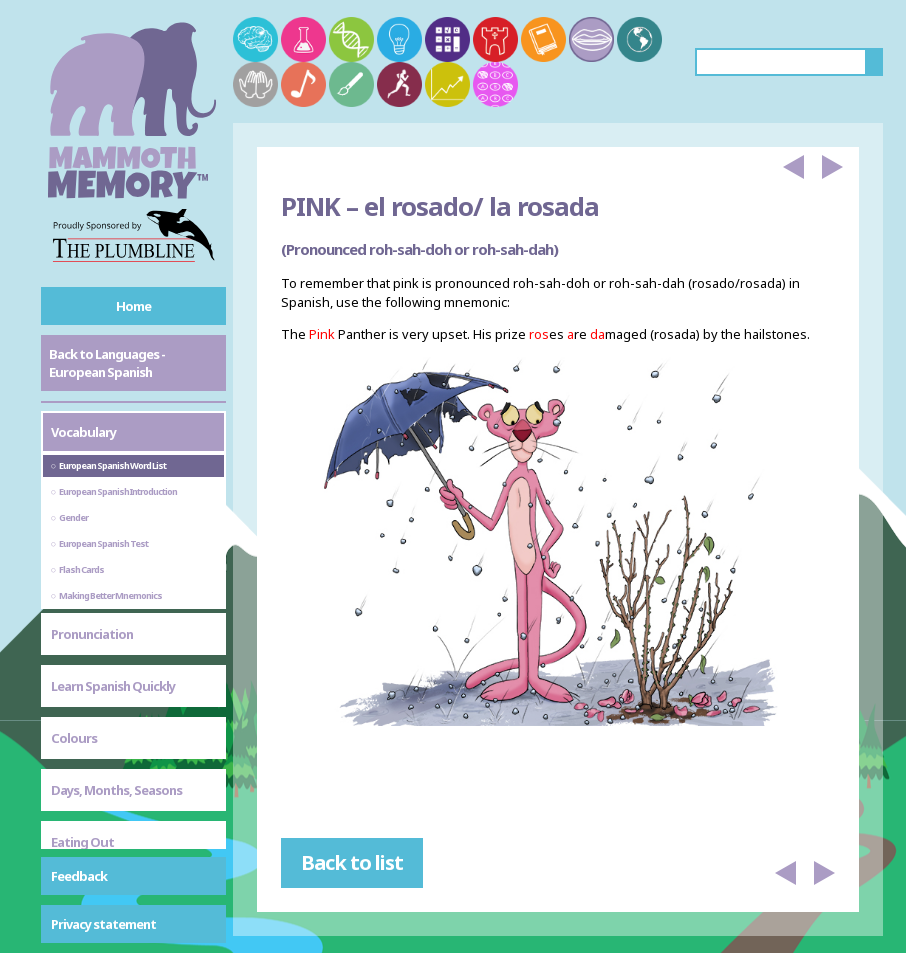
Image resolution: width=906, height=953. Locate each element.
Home (133, 306)
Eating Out (82, 842)
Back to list (352, 862)
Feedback (79, 876)
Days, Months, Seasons (116, 790)
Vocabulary (83, 432)
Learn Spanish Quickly (113, 686)
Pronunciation (92, 634)
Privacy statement (103, 924)
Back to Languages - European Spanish (107, 363)
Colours (74, 738)
